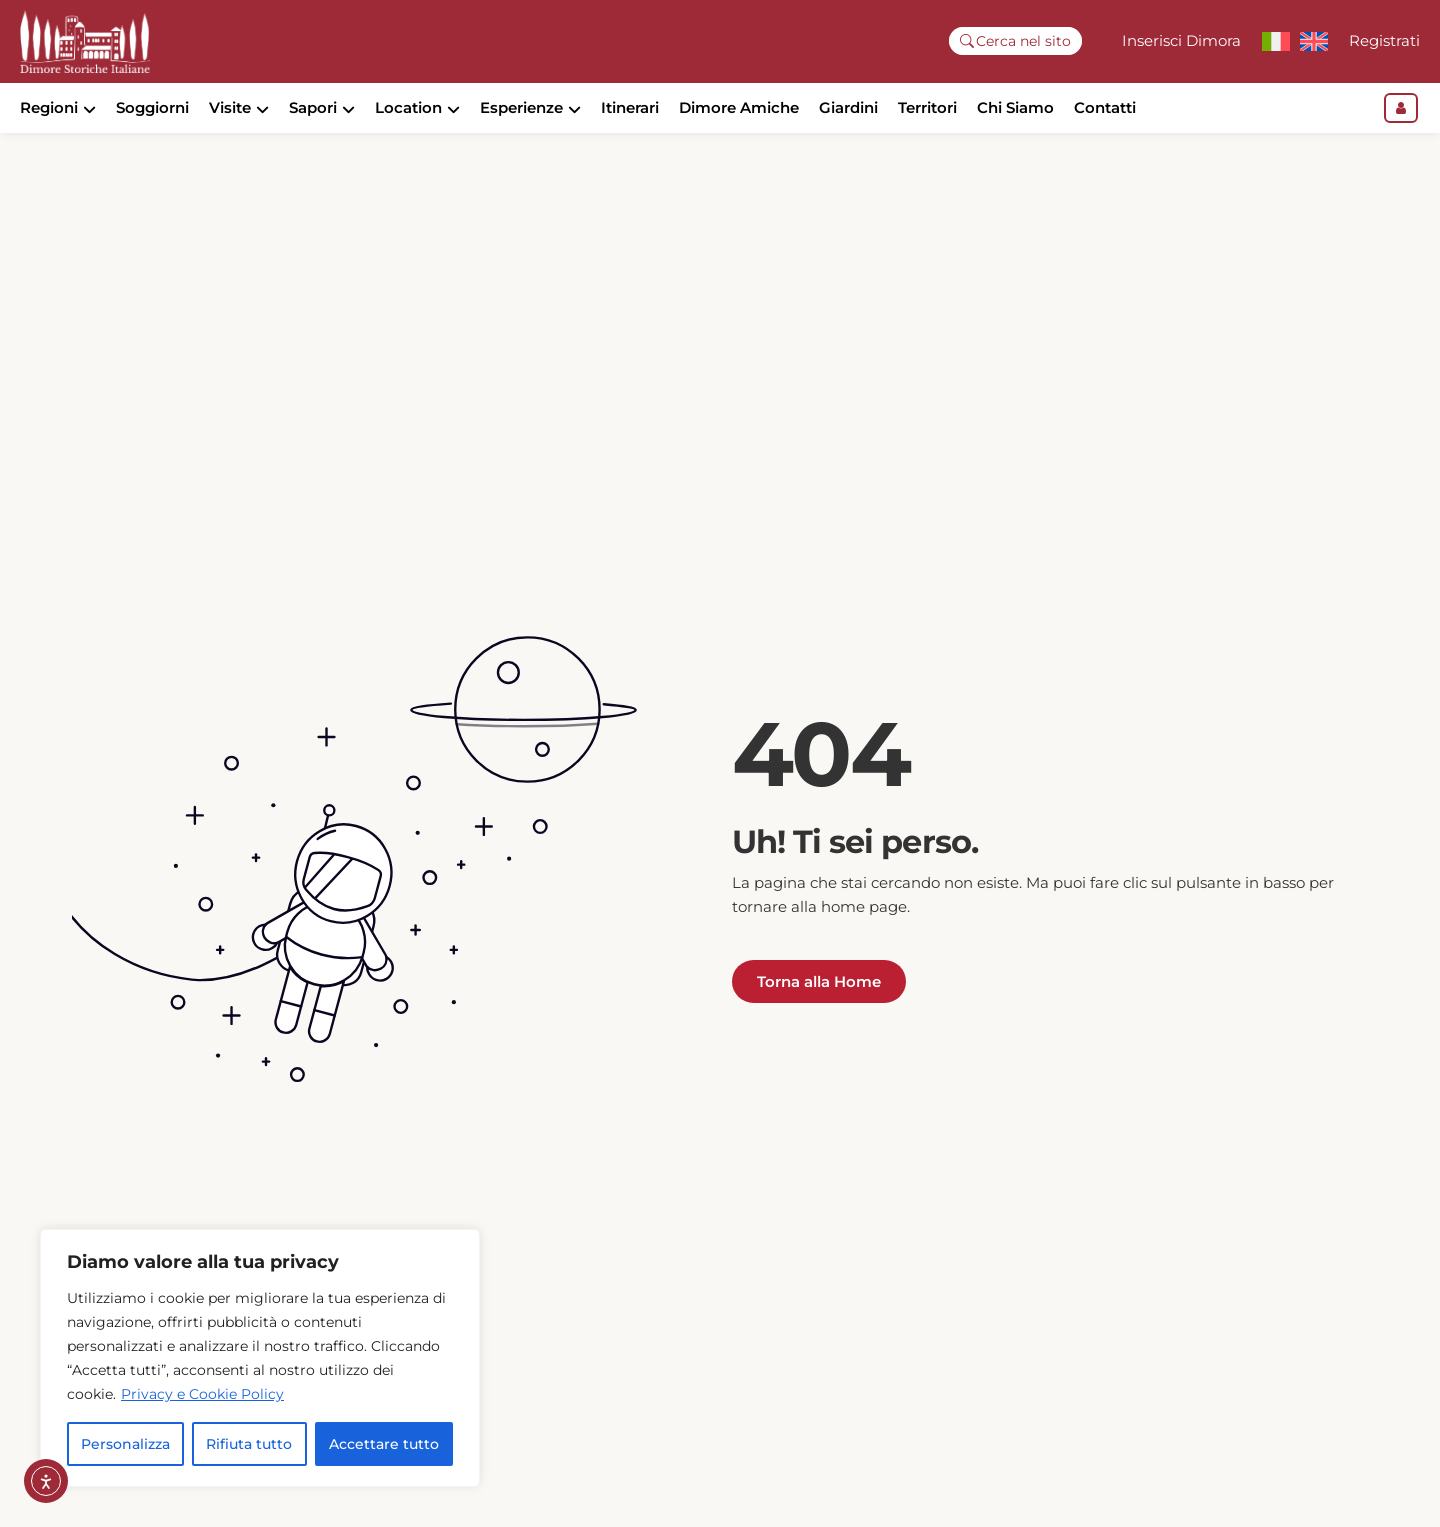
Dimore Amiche (739, 107)
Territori (927, 107)
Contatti (1105, 107)
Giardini (848, 107)
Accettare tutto (384, 1444)
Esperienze (521, 107)
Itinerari (630, 107)
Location (408, 107)
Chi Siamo (1015, 107)
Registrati (1384, 40)
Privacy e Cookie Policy (202, 1394)
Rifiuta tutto (249, 1444)
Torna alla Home (819, 1015)
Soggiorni (152, 107)
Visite (230, 107)
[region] (260, 1358)
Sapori (313, 107)
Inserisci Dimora (1181, 40)
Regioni (49, 107)
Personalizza (125, 1444)
